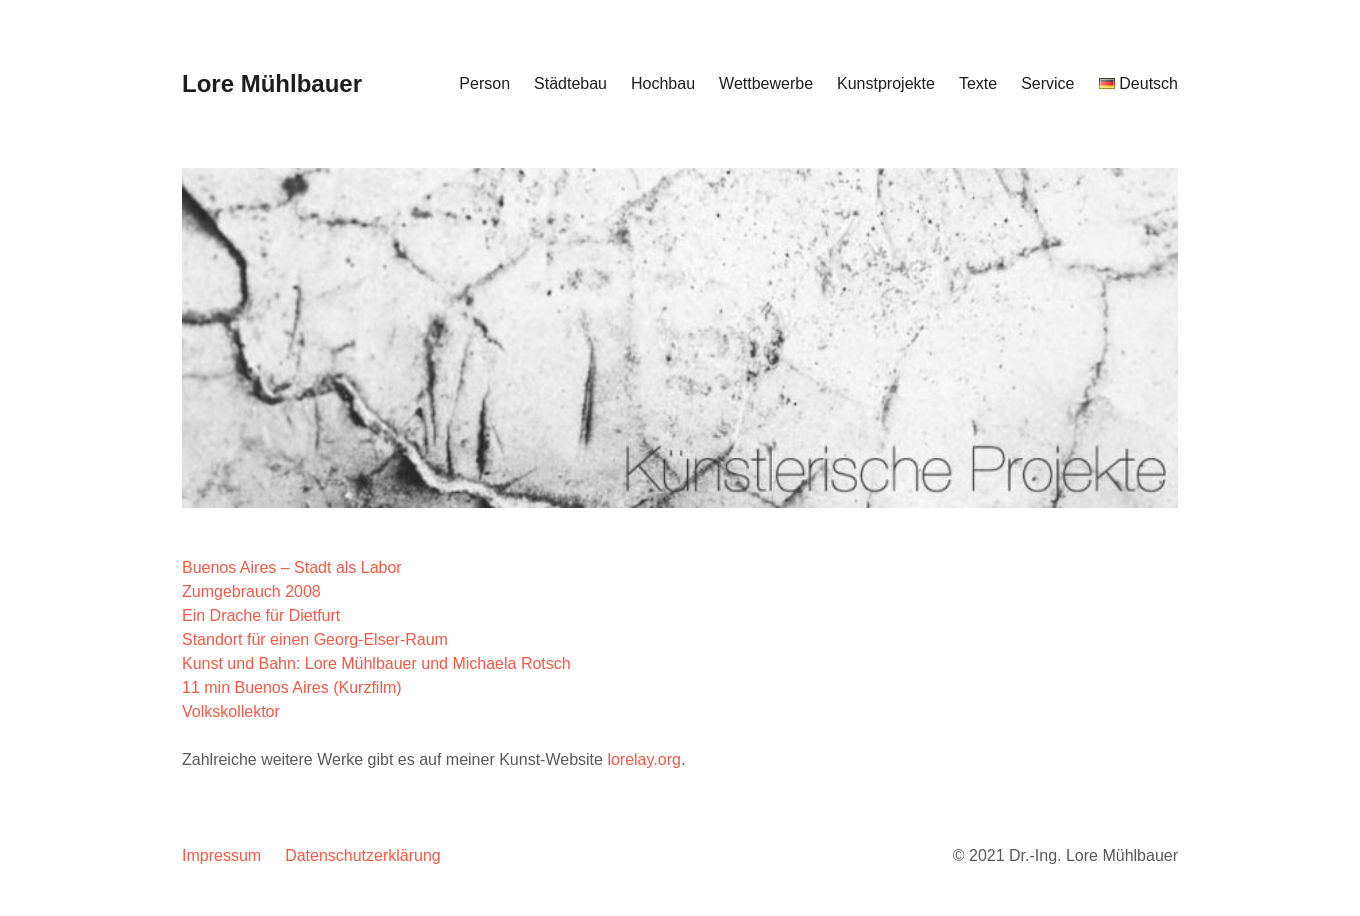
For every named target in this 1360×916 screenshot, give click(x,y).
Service (1047, 83)
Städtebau (570, 83)
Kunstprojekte (886, 83)
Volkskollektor (231, 711)
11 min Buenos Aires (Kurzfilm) (292, 687)
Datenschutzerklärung (363, 855)
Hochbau (663, 83)
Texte (978, 83)
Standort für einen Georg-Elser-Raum (315, 639)
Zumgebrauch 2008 (251, 591)
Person (484, 83)
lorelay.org (644, 759)
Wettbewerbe (766, 83)
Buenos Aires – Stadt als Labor (292, 567)
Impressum (221, 855)
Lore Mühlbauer (272, 83)
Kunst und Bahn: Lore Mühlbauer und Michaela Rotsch (376, 663)
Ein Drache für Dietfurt (261, 615)
